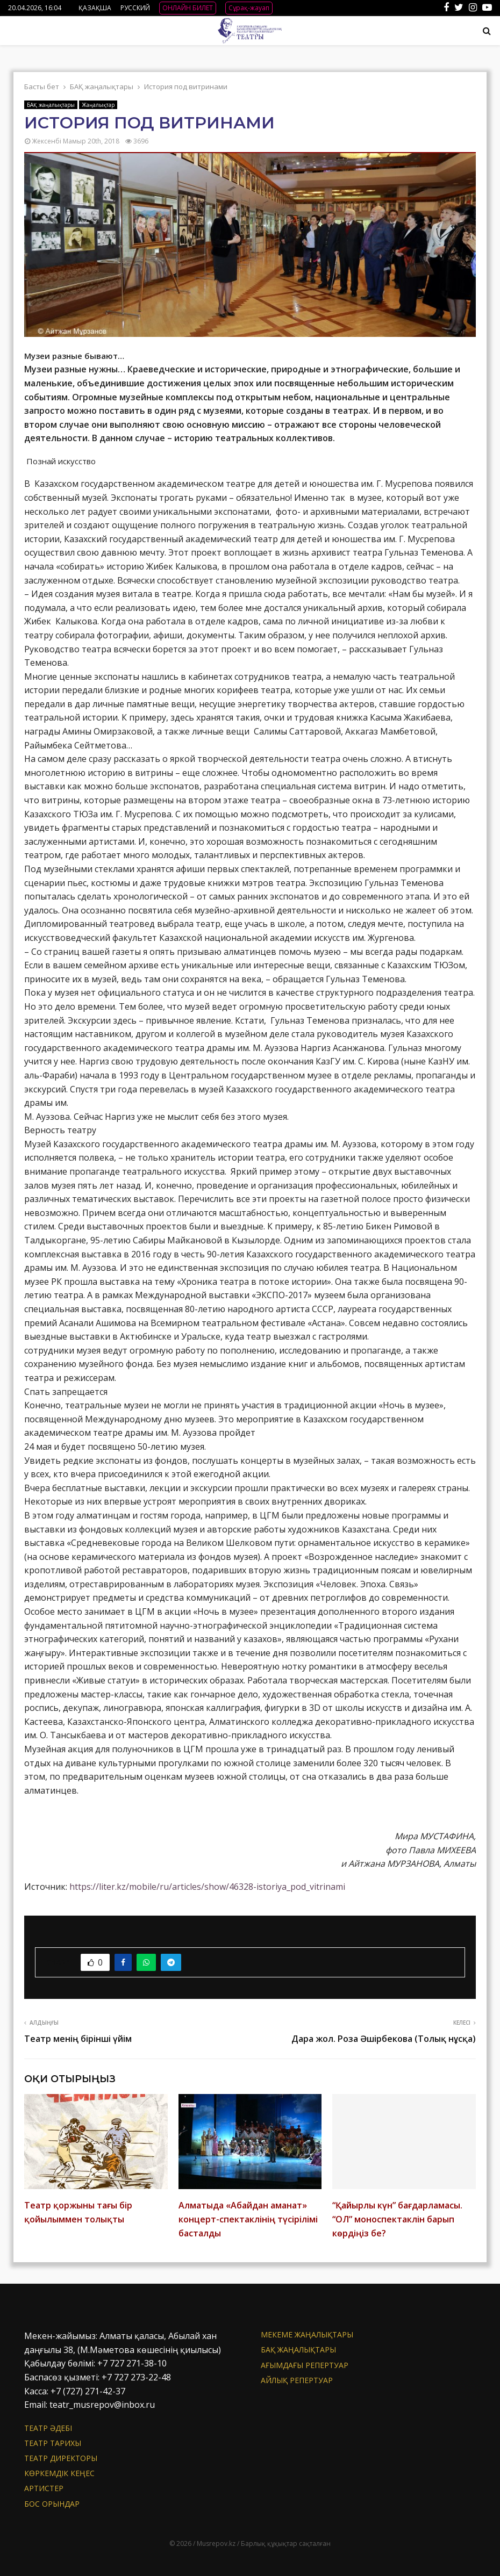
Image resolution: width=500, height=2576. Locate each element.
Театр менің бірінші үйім (78, 2039)
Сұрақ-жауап (248, 7)
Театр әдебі (48, 2428)
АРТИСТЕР (43, 2488)
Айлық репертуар (297, 2380)
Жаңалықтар (98, 105)
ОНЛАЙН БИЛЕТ (187, 7)
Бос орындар (52, 2504)
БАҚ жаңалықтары (51, 105)
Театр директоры (60, 2458)
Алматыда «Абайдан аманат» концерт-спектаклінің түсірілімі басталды (248, 2219)
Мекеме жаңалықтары (307, 2335)
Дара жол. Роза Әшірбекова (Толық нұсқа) (383, 2039)
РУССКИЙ (135, 7)
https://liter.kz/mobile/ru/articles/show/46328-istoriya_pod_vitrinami (207, 1887)
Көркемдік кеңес (59, 2473)
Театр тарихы (52, 2443)
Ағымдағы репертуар (304, 2365)
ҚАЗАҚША (94, 7)
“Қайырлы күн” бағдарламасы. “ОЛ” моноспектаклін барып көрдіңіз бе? (397, 2219)
